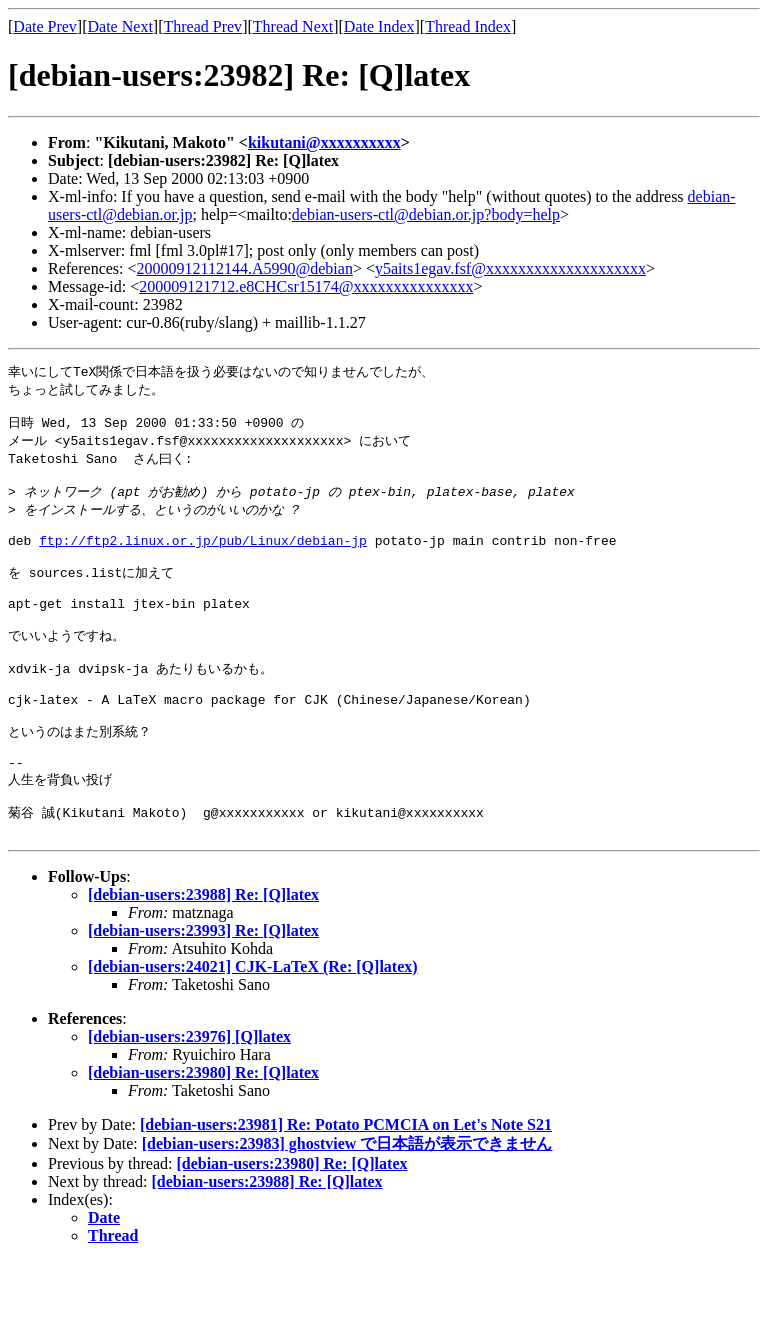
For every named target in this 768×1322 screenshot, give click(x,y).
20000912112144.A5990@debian (245, 268)
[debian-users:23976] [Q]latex (189, 1097)
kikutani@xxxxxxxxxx (324, 142)
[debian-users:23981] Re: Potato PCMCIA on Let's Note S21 (346, 1185)
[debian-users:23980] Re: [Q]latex (203, 1133)
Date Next (120, 26)
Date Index (379, 26)
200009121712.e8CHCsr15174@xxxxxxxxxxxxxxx (306, 286)
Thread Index (468, 26)
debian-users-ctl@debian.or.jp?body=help (426, 214)
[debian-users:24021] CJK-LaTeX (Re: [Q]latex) (253, 1027)
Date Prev (45, 26)
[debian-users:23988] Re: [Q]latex (203, 955)
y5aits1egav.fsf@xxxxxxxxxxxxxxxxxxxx (510, 268)
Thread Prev (202, 26)
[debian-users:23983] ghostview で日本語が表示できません (347, 1204)
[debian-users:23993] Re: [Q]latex (203, 991)
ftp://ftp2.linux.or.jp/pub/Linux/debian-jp (203, 559)
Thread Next (293, 26)
